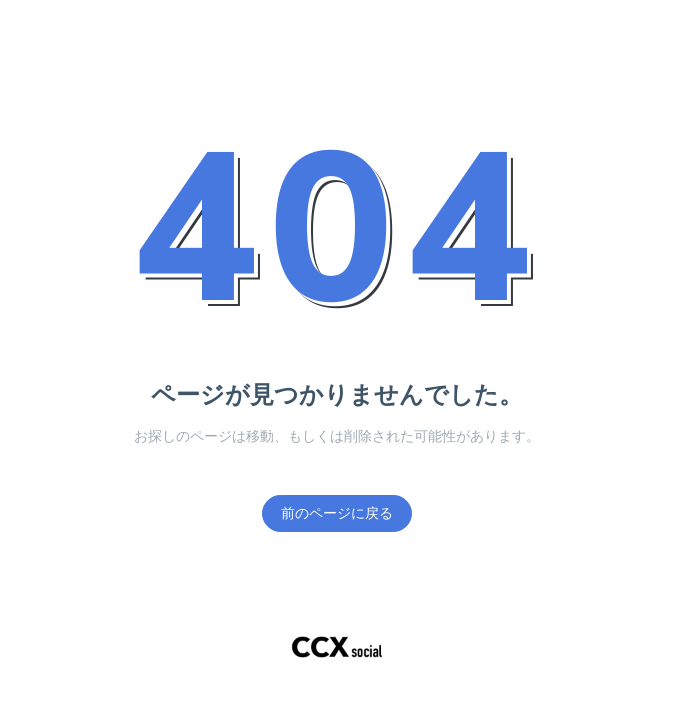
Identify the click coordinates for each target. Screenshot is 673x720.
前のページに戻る (337, 513)
